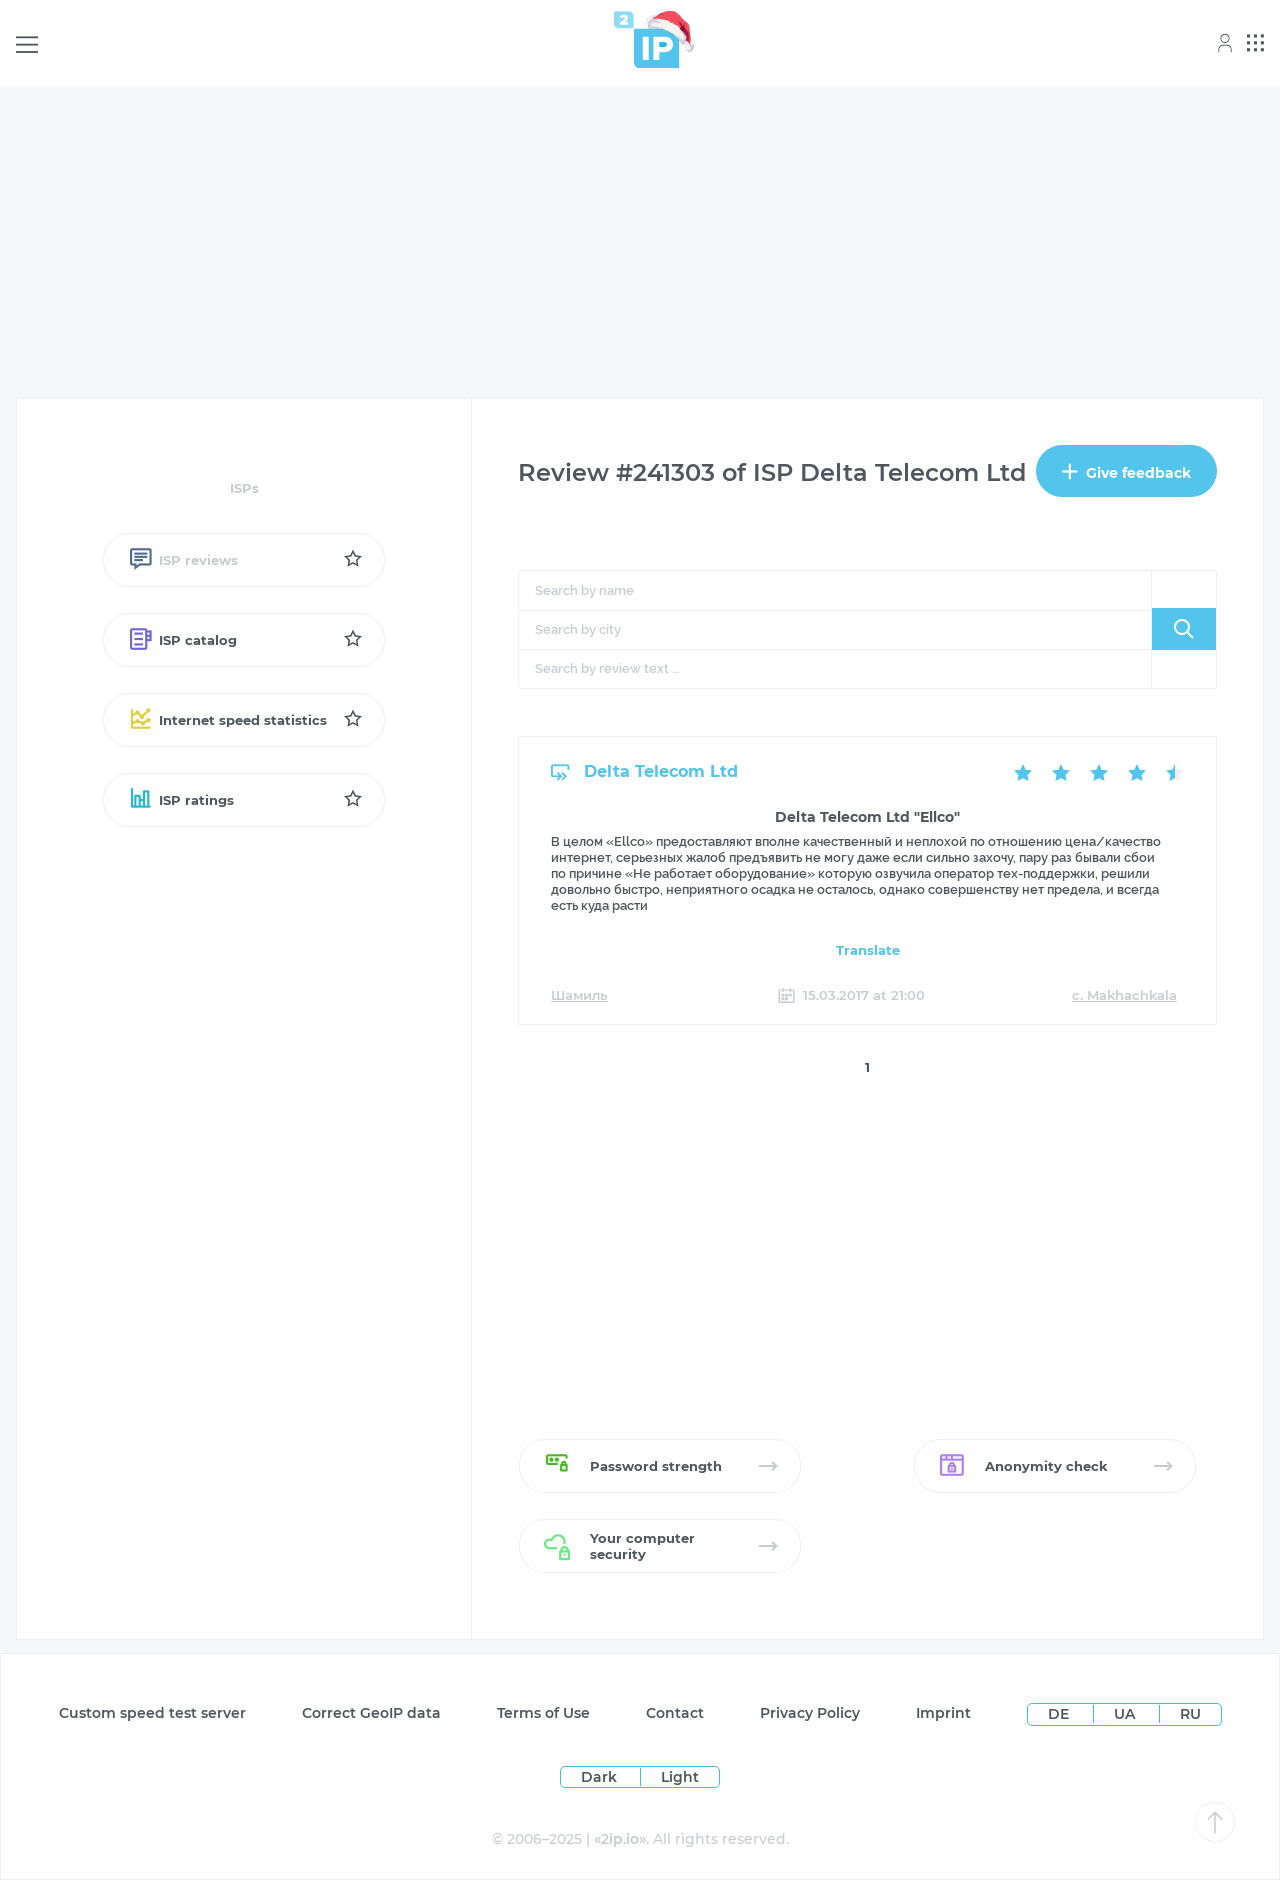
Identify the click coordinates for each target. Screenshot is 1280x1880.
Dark (599, 1777)
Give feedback (1126, 472)
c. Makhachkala (1124, 995)
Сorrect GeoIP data (371, 1713)
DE (1060, 1714)
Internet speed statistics (227, 720)
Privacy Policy (810, 1713)
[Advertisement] (640, 242)
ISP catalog (182, 640)
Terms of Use (543, 1713)
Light (680, 1777)
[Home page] (647, 39)
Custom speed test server (152, 1713)
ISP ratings (181, 800)
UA (1126, 1714)
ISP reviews (183, 560)
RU (1190, 1714)
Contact (675, 1713)
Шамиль (579, 995)
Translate (868, 950)
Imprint (943, 1713)
